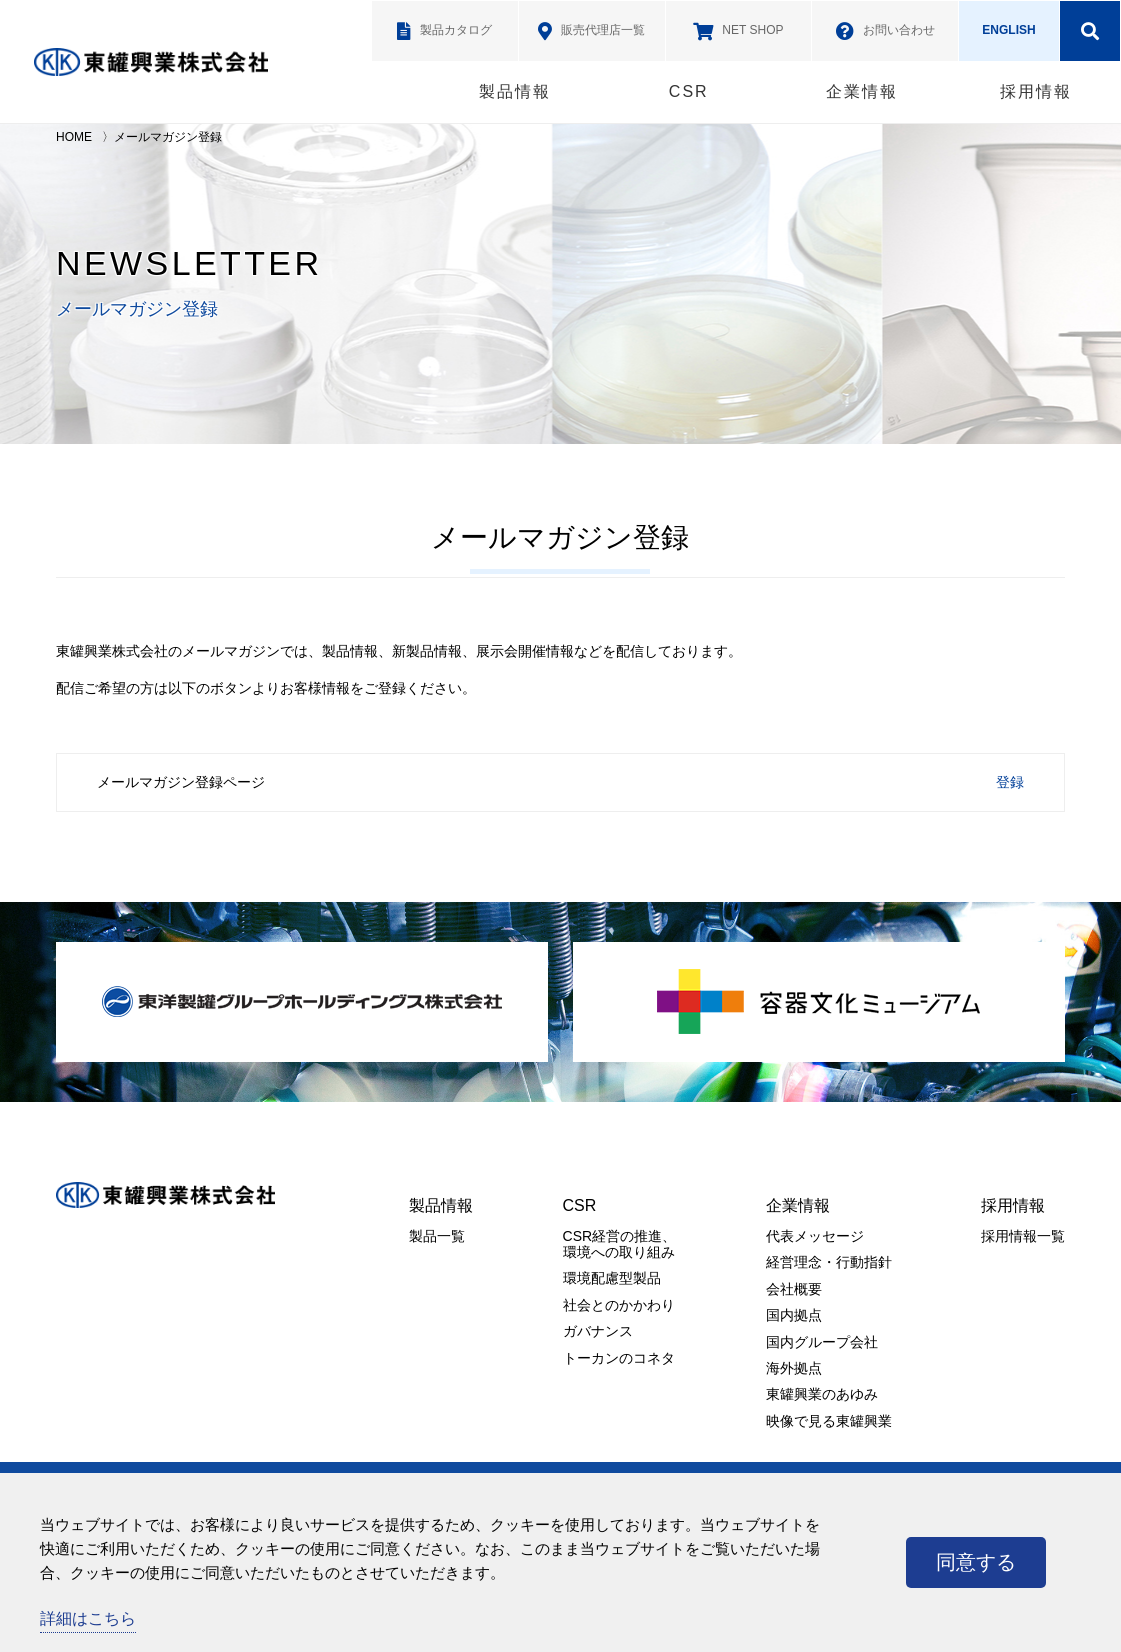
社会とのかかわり (619, 1305)
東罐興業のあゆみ (822, 1394)
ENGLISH (1008, 30)
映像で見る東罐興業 (829, 1421)
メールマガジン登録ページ (181, 782)
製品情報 (515, 91)
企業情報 (862, 91)
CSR (689, 91)
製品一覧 (437, 1236)
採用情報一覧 (1023, 1236)
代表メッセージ (815, 1236)
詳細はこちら (88, 1618)
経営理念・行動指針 (829, 1262)
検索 (1090, 31)
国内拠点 (794, 1315)
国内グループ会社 (822, 1342)
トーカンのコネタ (619, 1358)
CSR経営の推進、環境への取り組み (620, 1244)
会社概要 (794, 1289)
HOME (74, 137)
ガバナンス (598, 1331)
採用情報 (1036, 91)
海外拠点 (794, 1368)
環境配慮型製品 (612, 1278)
